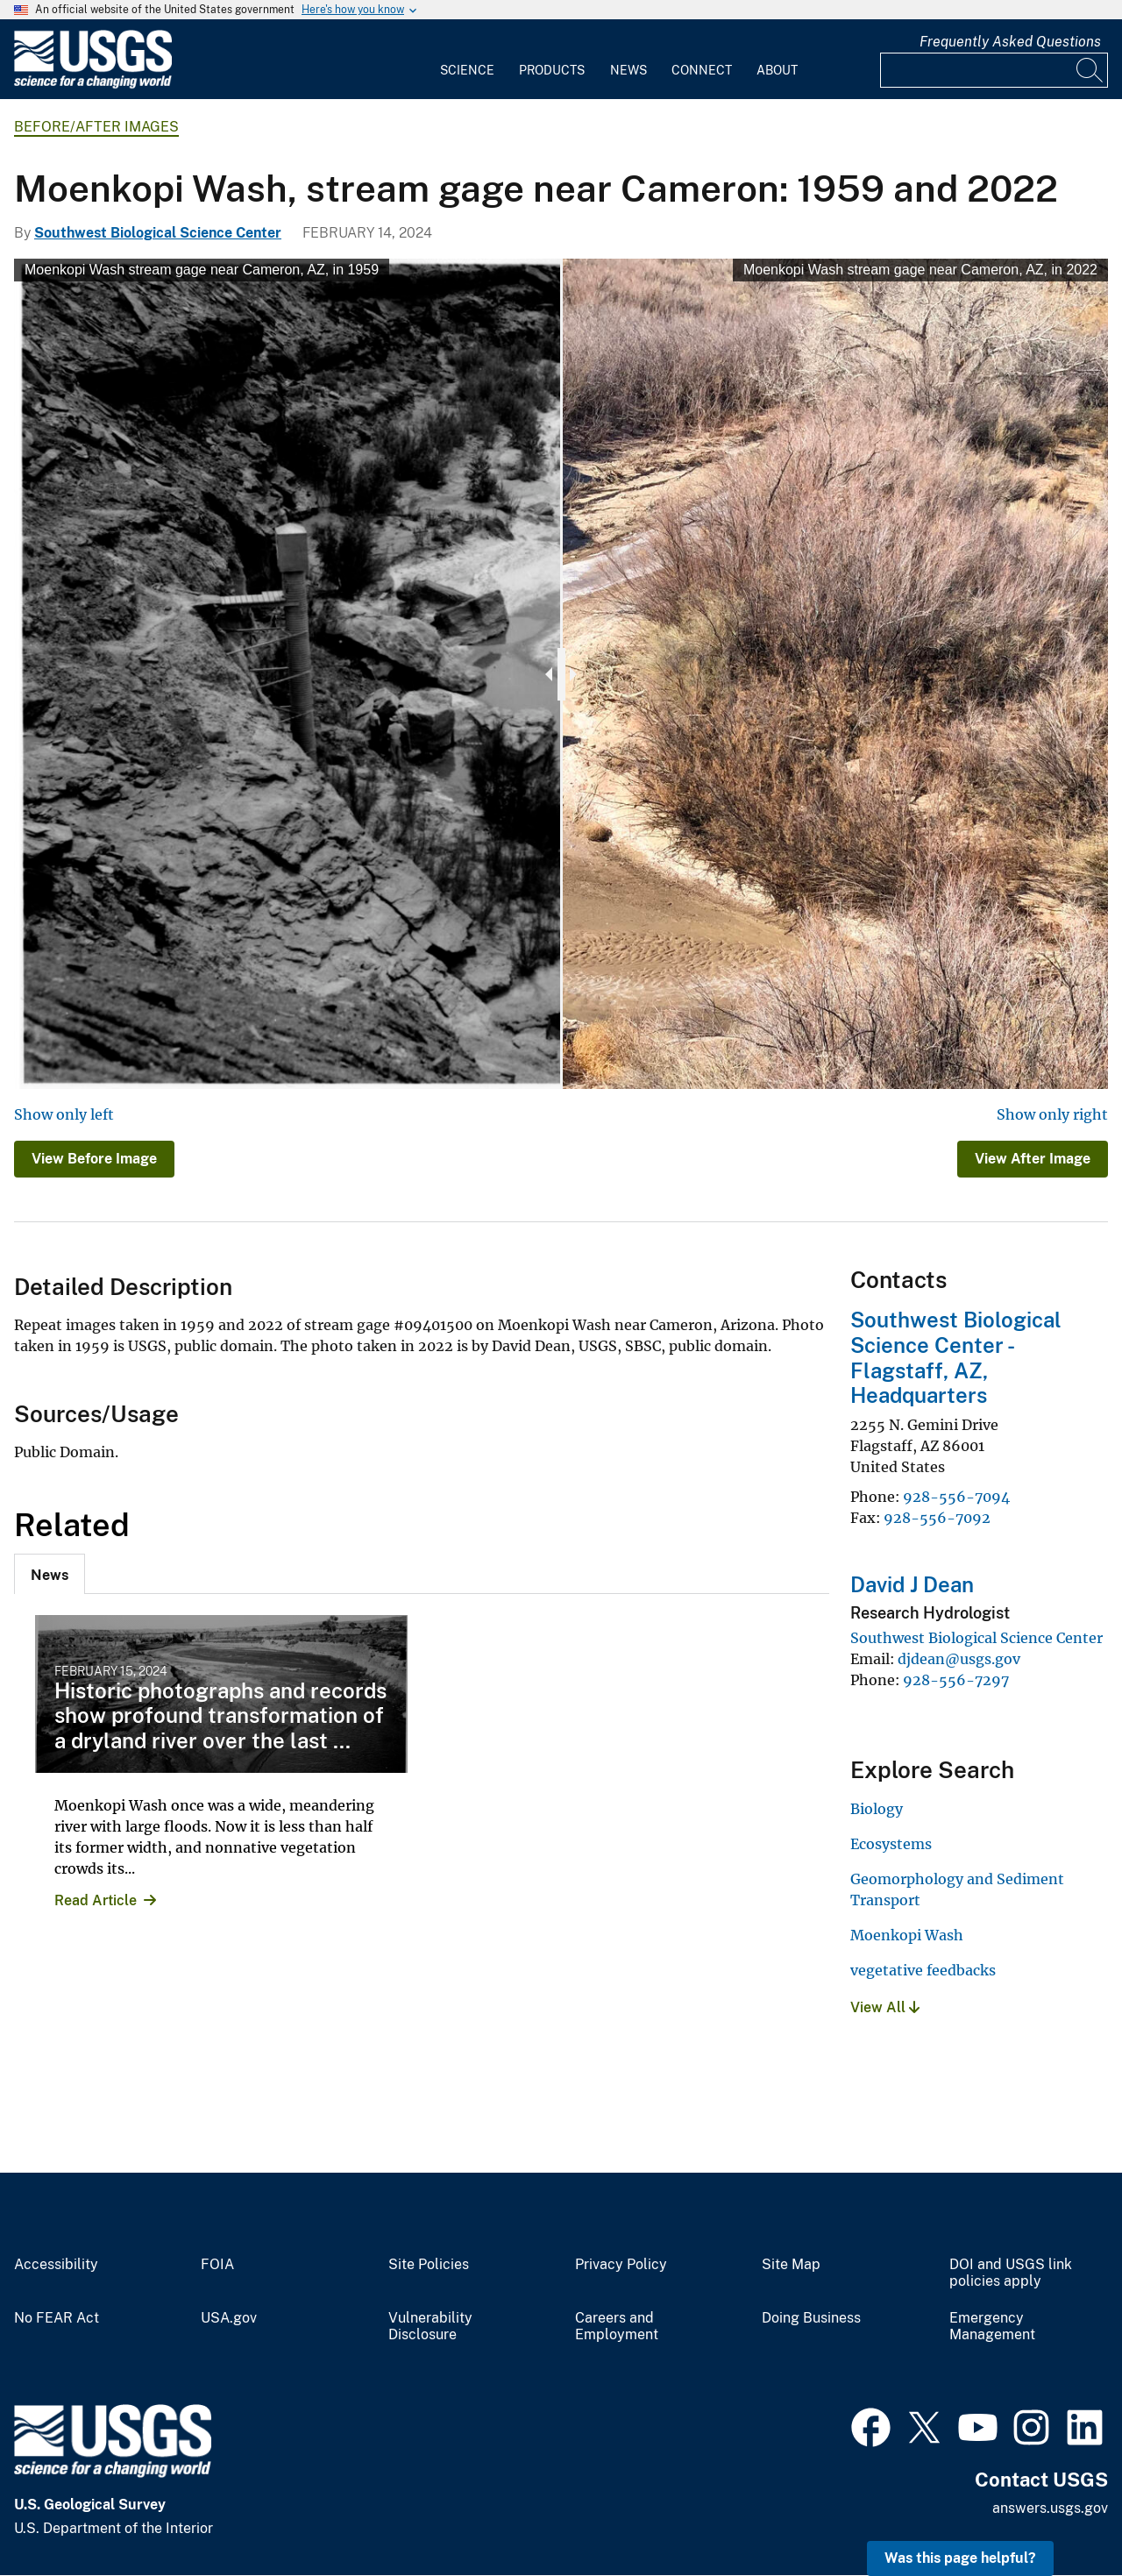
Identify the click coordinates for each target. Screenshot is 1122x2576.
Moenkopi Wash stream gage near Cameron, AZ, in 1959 (202, 269)
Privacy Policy (621, 2265)
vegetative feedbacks (923, 1970)
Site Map (791, 2265)
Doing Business (811, 2318)
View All (885, 2007)
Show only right (1052, 1114)
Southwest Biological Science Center (157, 232)
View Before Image (94, 1158)
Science (467, 70)
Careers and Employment (616, 2326)
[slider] (561, 674)
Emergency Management (992, 2326)
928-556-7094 (956, 1496)
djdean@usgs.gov (959, 1659)
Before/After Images (96, 126)
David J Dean (912, 1584)
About (777, 70)
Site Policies (428, 2265)
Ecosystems (891, 1844)
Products (552, 70)
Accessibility (56, 2265)
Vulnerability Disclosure (430, 2326)
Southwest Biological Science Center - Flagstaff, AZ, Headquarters (956, 1357)
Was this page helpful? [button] (960, 2558)
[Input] (994, 70)
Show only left (64, 1114)
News (628, 70)
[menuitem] (467, 59)
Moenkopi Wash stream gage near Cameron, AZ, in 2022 (920, 269)
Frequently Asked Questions (1010, 41)
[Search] (1090, 70)
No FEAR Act (56, 2318)
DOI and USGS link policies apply (1010, 2273)
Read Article (95, 1900)
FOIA (217, 2265)
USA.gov (229, 2318)
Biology (876, 1809)
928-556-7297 (956, 1680)
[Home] (93, 84)
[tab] (49, 1574)
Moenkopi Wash (906, 1935)
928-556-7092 (937, 1517)
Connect (701, 70)
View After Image (1032, 1158)
